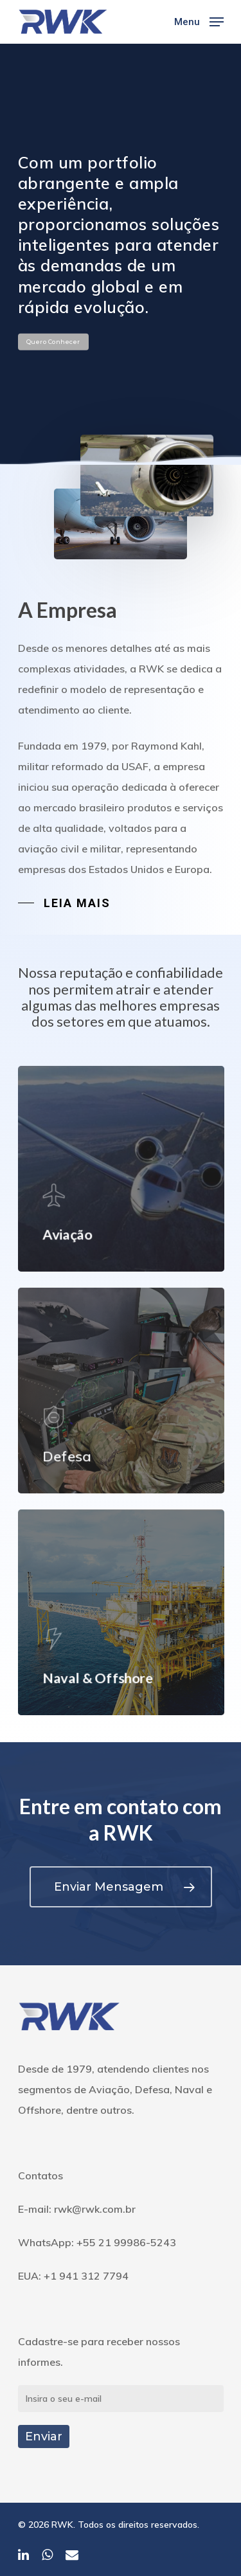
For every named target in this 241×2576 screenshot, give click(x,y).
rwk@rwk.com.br (95, 2208)
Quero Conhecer (53, 341)
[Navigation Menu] (199, 21)
